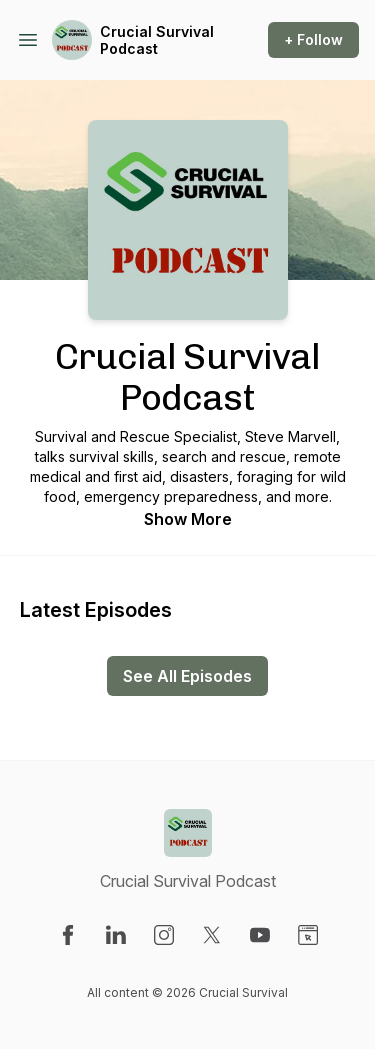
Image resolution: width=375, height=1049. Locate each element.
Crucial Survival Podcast (157, 40)
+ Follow (313, 39)
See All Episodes (187, 676)
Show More (188, 519)
